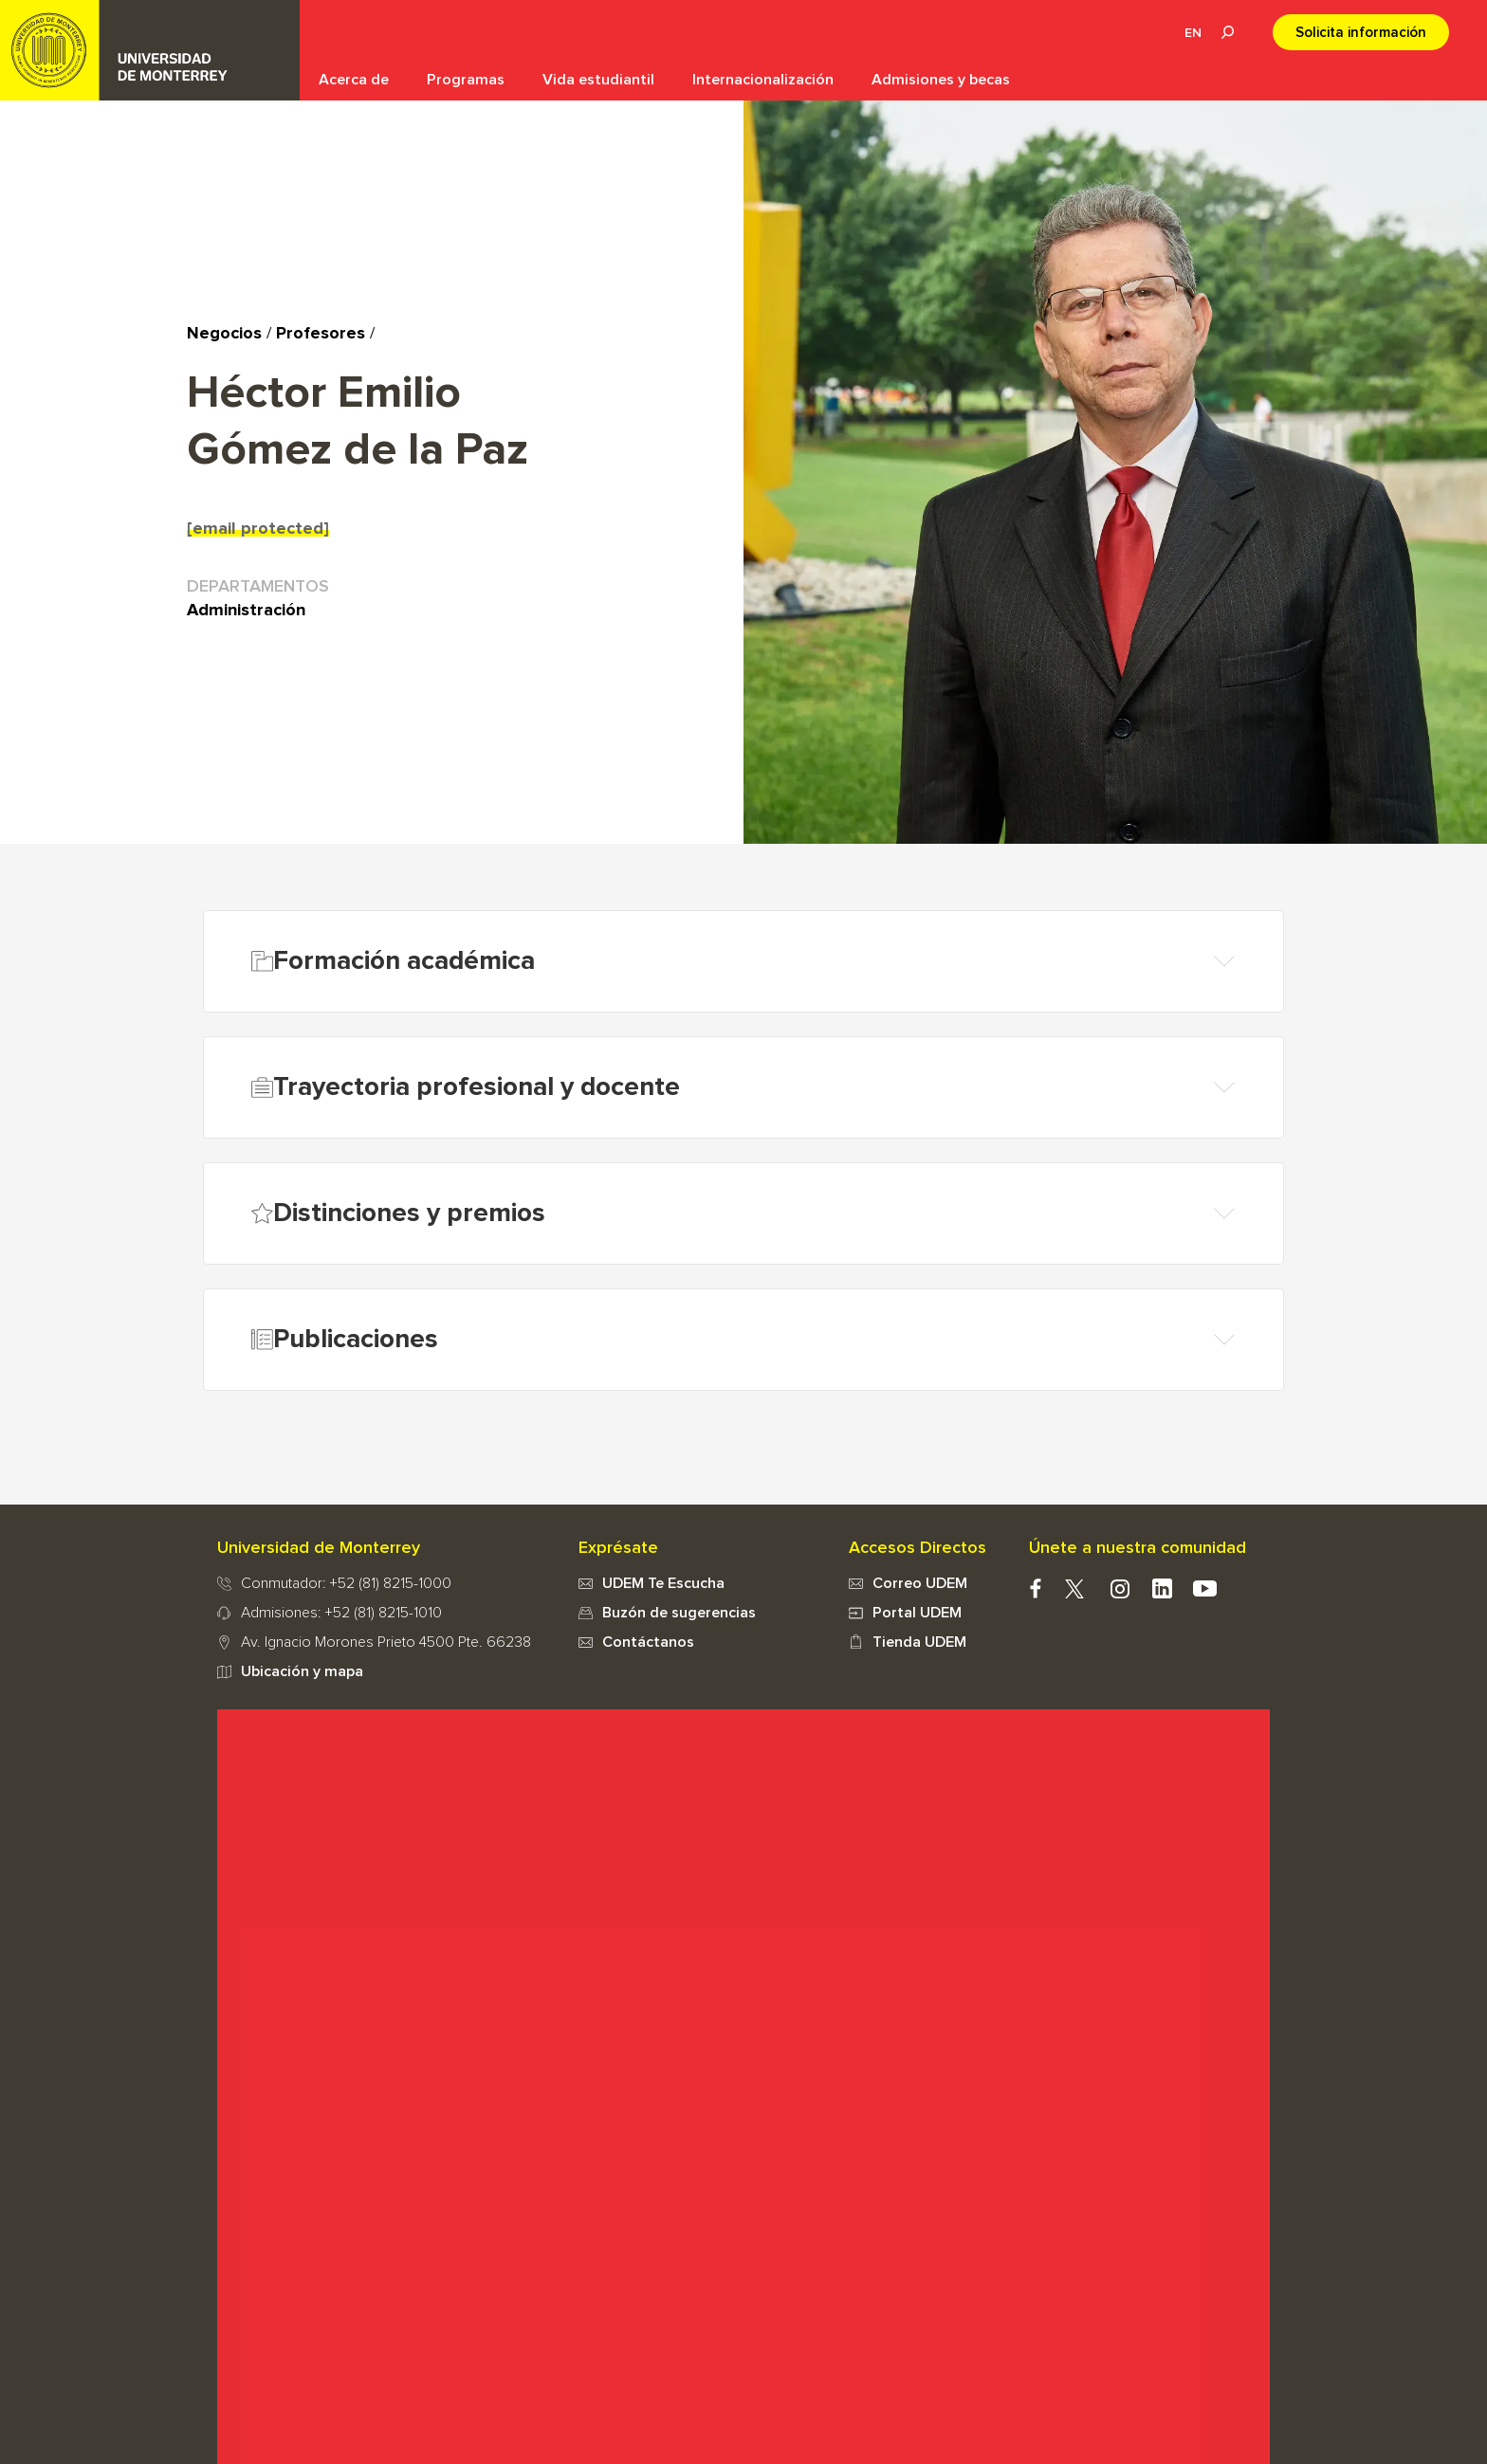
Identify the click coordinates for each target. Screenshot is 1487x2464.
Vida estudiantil (598, 79)
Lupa (1227, 32)
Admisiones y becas (941, 79)
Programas (466, 79)
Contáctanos (648, 1642)
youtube (1204, 1588)
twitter (1074, 1588)
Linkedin (1162, 1588)
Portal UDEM (917, 1612)
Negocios (224, 333)
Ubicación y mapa (302, 1671)
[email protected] (258, 529)
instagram (1119, 1588)
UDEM (150, 50)
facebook (1035, 1588)
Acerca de (354, 79)
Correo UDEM (919, 1583)
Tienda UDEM (919, 1642)
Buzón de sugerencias (679, 1612)
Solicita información (1360, 33)
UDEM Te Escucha (663, 1583)
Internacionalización (763, 79)
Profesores (320, 333)
